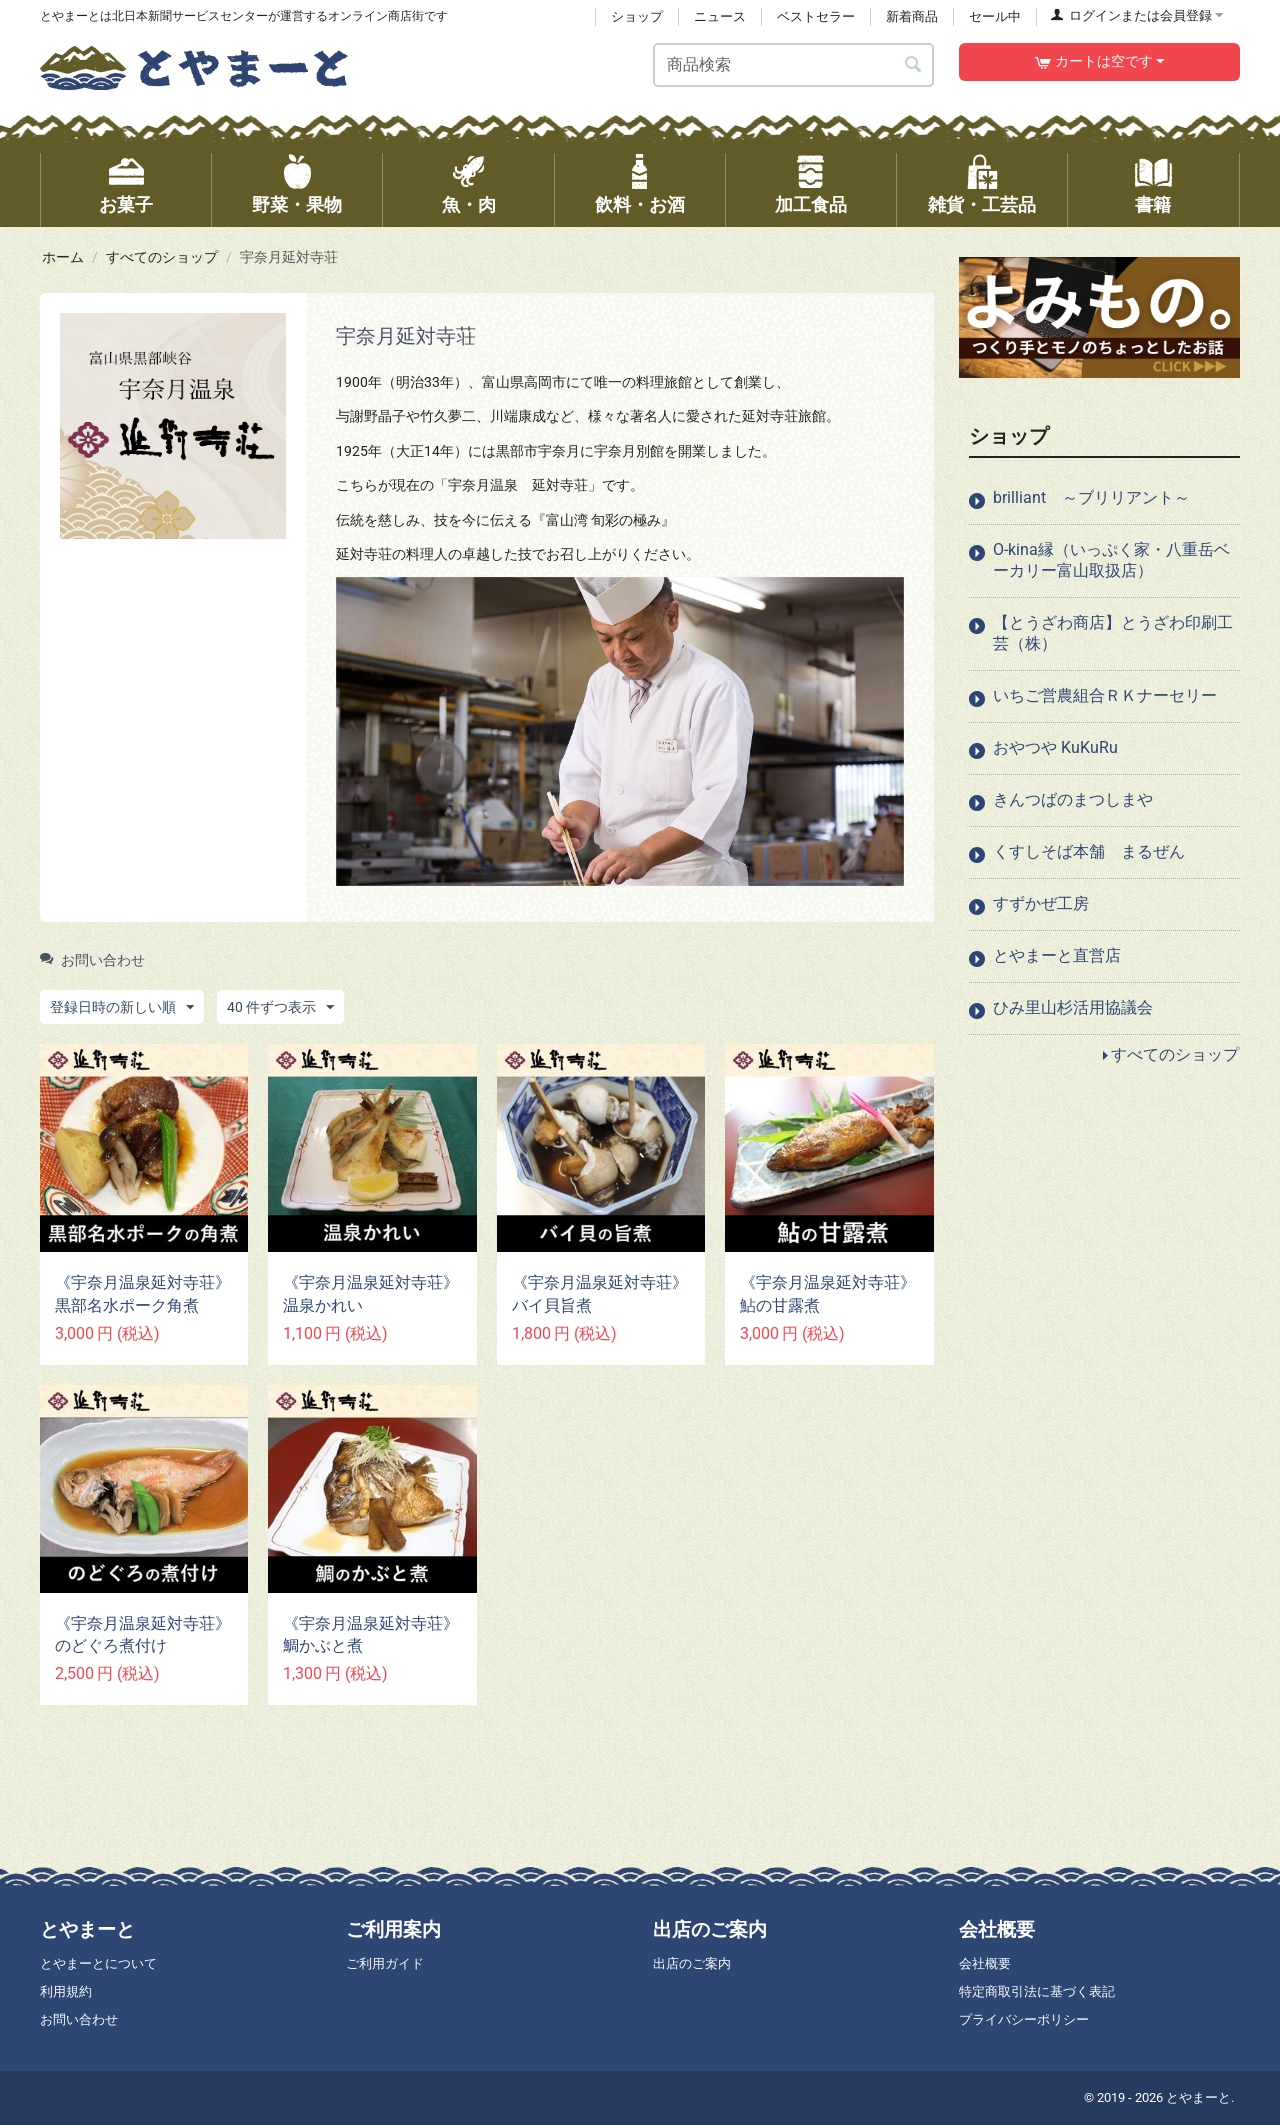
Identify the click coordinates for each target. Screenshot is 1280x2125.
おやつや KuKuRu (1055, 747)
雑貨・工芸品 (982, 205)
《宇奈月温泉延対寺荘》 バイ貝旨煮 (601, 1294)
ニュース (720, 16)
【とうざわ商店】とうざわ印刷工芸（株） (1113, 633)
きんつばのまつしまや (1073, 799)
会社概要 (985, 1963)
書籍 (1153, 205)
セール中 (995, 16)
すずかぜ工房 (1041, 903)
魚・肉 (469, 205)
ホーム (63, 257)
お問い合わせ (92, 960)
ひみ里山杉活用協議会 (1073, 1007)
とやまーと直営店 (1057, 955)
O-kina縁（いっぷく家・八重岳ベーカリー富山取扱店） (1111, 560)
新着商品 (912, 16)
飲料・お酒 (640, 205)
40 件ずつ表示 (280, 1008)
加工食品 (811, 205)
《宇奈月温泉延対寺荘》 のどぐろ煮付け (144, 1635)
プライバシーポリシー (1024, 2019)
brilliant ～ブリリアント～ (1091, 497)
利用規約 (66, 1991)
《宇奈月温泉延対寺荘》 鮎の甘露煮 (829, 1294)
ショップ (637, 16)
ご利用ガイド (385, 1963)
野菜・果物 (297, 205)
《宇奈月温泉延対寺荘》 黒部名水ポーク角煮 (144, 1294)
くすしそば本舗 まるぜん (1089, 851)
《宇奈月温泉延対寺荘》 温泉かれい (372, 1294)
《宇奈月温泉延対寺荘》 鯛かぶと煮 (372, 1635)
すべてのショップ (162, 257)
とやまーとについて (98, 1963)
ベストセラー (816, 16)
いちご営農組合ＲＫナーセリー (1105, 695)
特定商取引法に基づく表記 (1037, 1991)
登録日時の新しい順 (122, 1008)
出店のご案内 (692, 1963)
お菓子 (126, 205)
